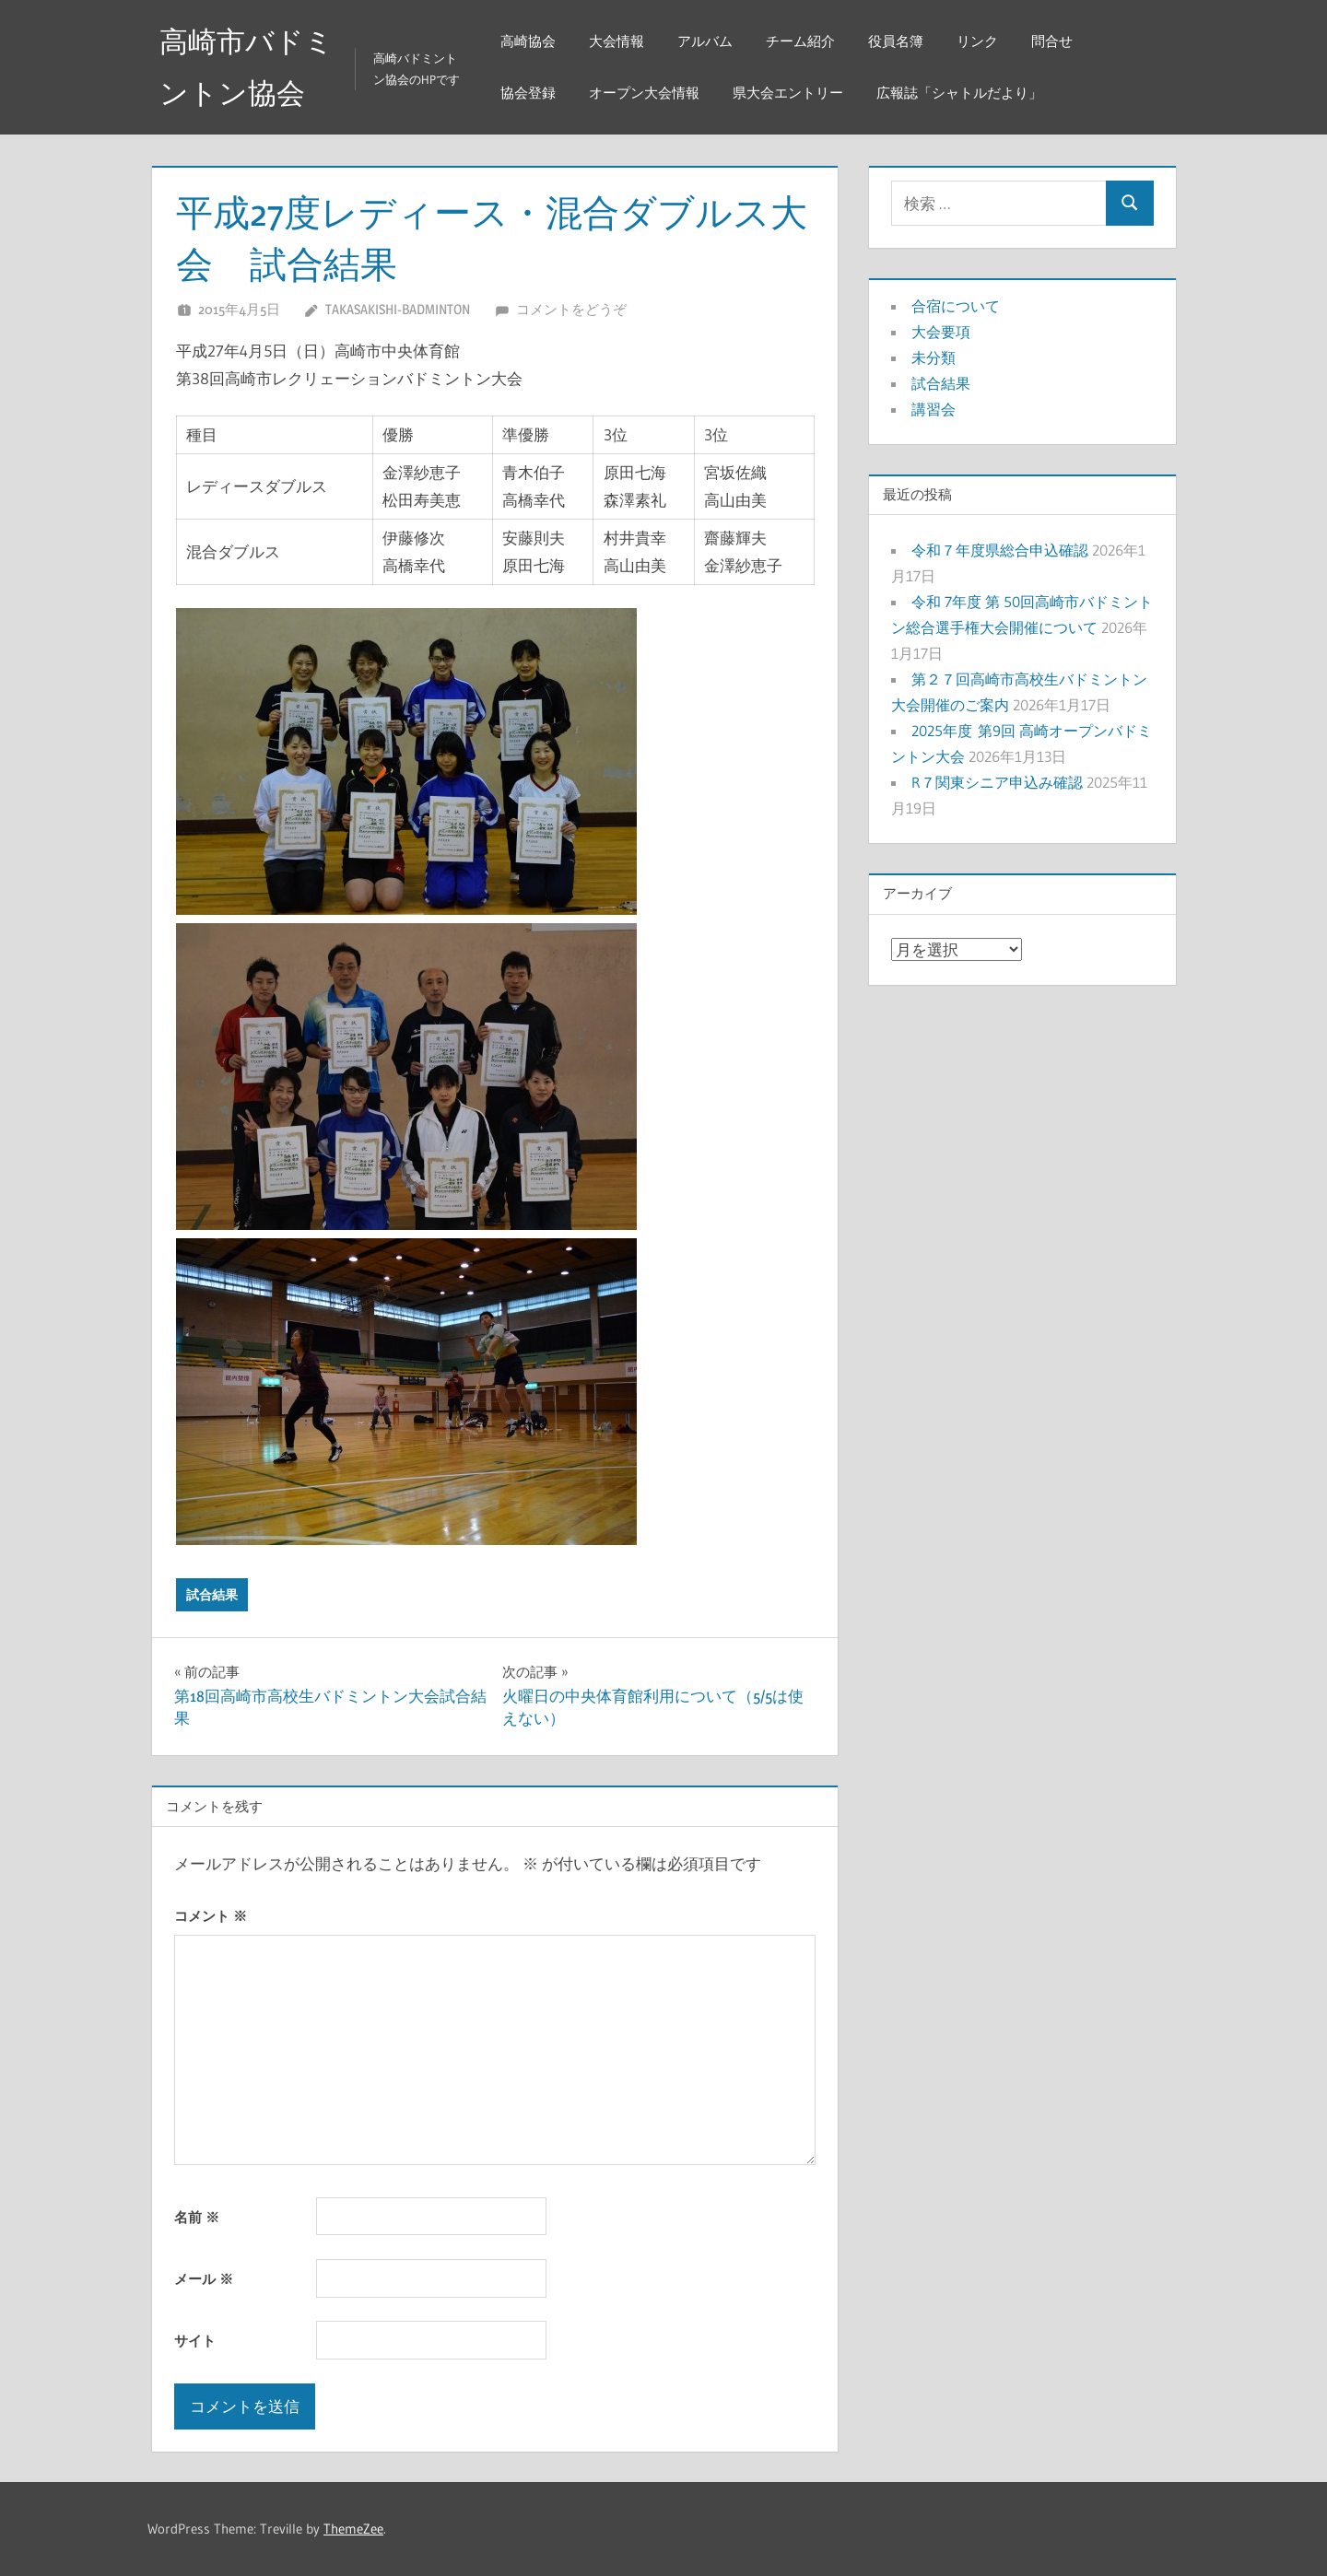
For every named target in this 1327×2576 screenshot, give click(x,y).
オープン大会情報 (648, 92)
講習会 (933, 409)
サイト (195, 2340)
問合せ (1055, 41)
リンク (981, 41)
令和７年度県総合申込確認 (999, 550)
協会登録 (531, 92)
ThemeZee (353, 2528)
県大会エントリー (791, 92)
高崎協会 (531, 41)
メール (203, 2279)
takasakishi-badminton (397, 309)
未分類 (933, 357)
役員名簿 (899, 41)
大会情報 (620, 41)
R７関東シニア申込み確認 (997, 782)
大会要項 (940, 331)
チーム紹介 (804, 41)
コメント (210, 1916)
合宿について (955, 306)
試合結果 (212, 1595)
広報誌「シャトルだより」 (963, 92)
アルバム (708, 41)
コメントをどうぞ (571, 309)
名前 (196, 2217)
